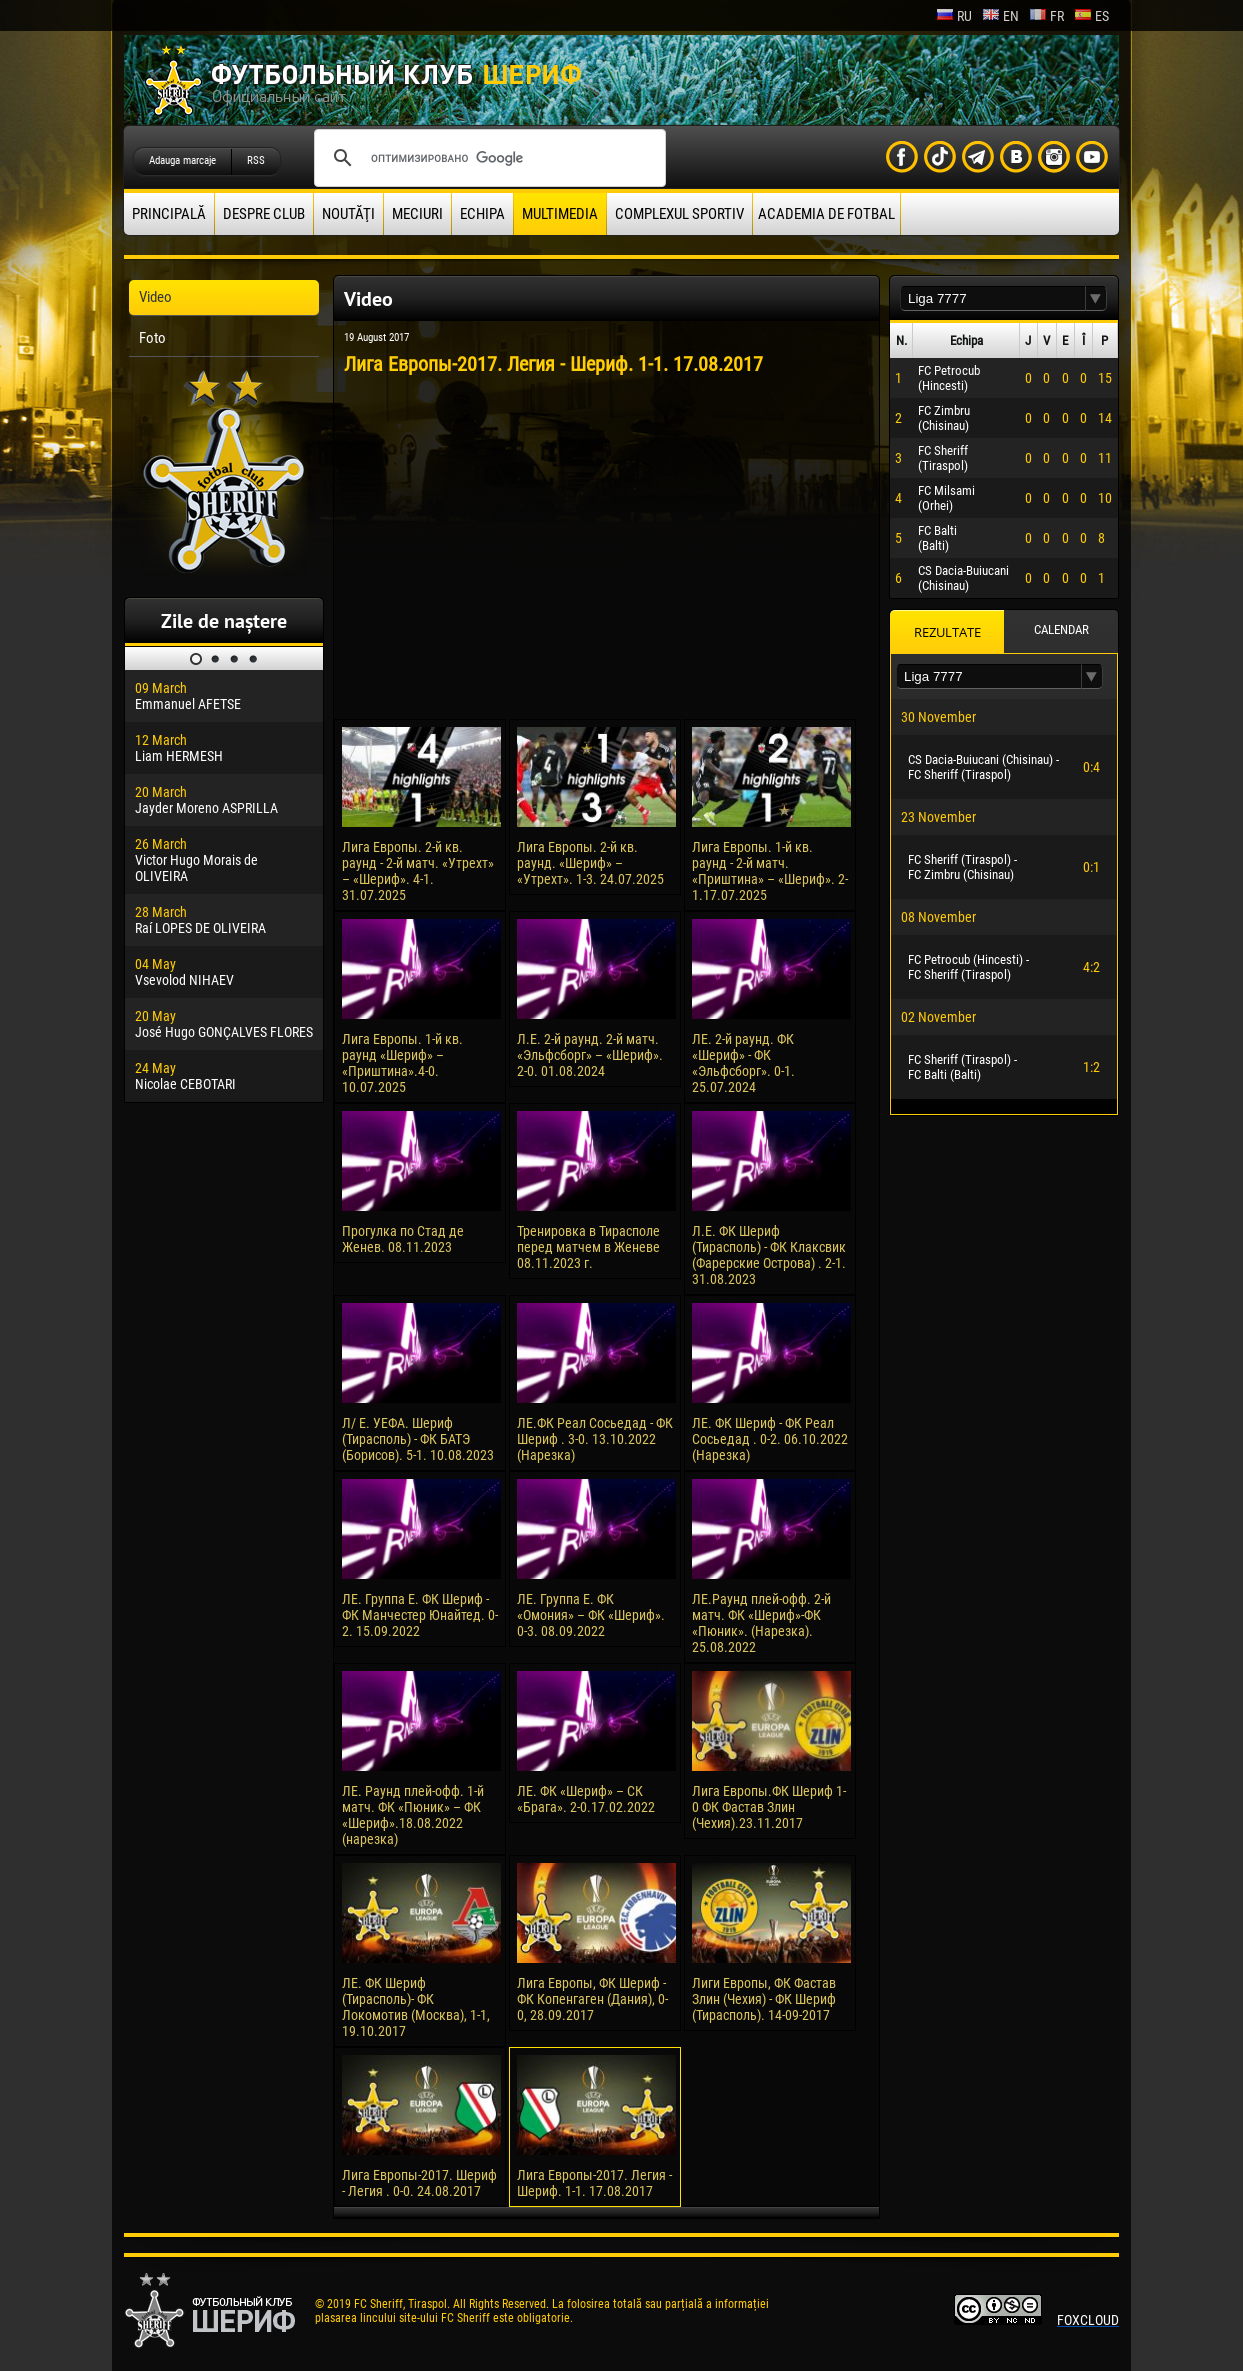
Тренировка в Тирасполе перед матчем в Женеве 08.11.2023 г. (588, 1247)
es (1091, 16)
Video (155, 297)
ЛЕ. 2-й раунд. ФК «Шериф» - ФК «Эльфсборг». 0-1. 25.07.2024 (743, 1063)
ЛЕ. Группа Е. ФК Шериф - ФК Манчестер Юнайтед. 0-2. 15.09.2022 (420, 1615)
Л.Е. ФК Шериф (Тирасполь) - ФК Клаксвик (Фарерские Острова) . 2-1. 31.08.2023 (769, 1255)
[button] (1096, 298)
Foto (152, 338)
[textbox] (993, 298)
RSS (256, 160)
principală (169, 214)
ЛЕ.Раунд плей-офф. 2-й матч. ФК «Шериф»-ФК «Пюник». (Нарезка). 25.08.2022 (761, 1623)
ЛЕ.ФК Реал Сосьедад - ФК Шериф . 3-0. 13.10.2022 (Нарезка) (595, 1439)
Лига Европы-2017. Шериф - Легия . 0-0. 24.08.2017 (419, 2183)
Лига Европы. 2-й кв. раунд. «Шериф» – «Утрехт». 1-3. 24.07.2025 (590, 863)
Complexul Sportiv (679, 214)
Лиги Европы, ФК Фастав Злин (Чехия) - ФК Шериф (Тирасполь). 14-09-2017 (764, 1999)
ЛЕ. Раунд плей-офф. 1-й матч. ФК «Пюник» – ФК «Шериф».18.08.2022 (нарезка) (413, 1815)
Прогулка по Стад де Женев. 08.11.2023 (403, 1239)
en (1000, 16)
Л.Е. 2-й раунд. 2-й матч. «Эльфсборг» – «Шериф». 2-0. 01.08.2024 (590, 1055)
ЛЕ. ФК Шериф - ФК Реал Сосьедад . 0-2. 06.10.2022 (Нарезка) (770, 1439)
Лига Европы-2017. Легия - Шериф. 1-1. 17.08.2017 (594, 2183)
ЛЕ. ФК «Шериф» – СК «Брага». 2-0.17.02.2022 (586, 1799)
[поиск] (487, 158)
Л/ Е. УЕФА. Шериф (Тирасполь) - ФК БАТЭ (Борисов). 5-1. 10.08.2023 (418, 1439)
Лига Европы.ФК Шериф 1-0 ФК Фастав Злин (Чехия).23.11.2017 (769, 1807)
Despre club (264, 214)
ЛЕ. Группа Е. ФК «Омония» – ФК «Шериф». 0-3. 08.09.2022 (591, 1615)
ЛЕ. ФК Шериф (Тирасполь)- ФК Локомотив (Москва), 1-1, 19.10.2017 (416, 2007)
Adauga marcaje (182, 160)
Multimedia (560, 214)
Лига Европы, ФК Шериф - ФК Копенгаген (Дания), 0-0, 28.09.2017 (592, 1999)
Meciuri (417, 214)
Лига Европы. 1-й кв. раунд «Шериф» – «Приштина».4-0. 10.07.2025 (402, 1063)
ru (954, 16)
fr (1046, 16)
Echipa (482, 214)
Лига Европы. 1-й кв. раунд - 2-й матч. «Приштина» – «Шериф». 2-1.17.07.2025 (770, 871)
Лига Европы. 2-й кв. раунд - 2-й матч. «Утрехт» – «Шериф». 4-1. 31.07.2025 (418, 871)
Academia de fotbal (826, 214)
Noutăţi (348, 214)
